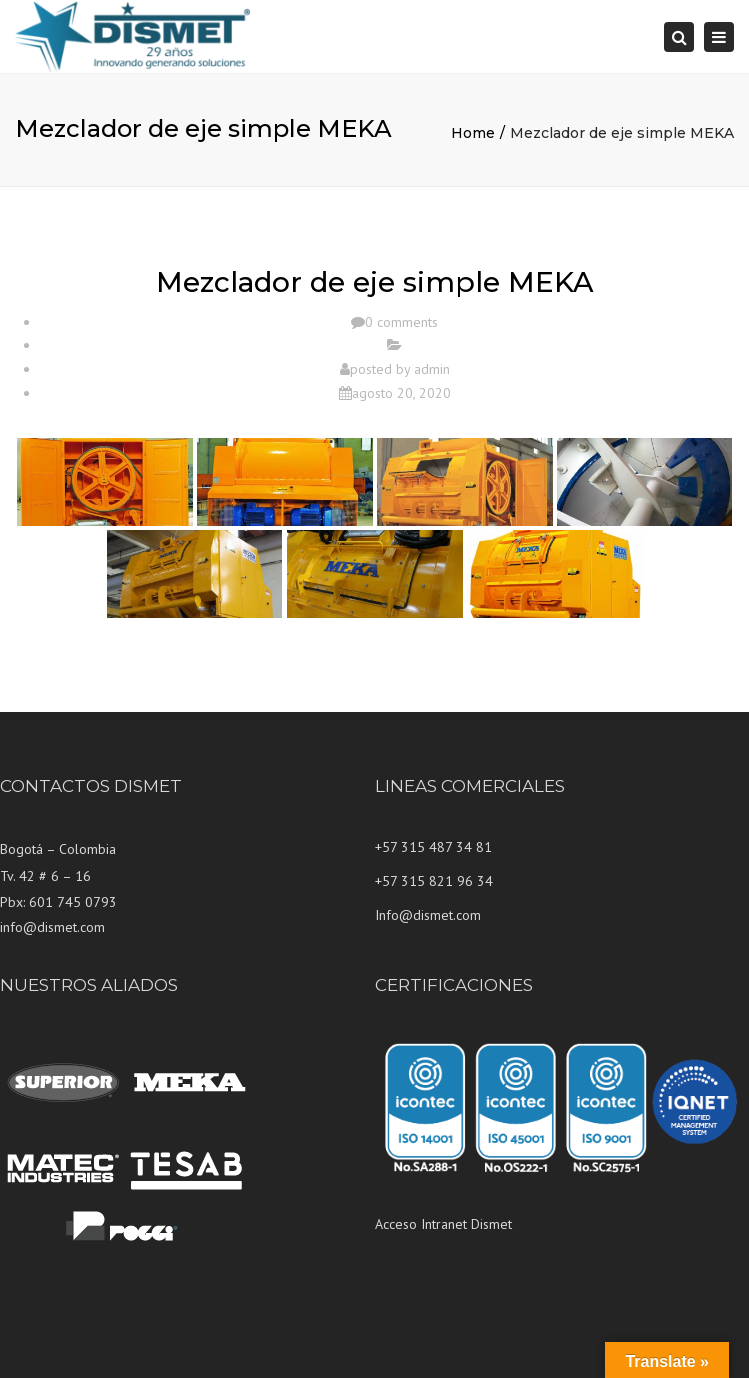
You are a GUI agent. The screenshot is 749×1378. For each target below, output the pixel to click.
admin (432, 369)
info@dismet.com (52, 927)
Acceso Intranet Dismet (443, 1224)
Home (473, 133)
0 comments (401, 322)
